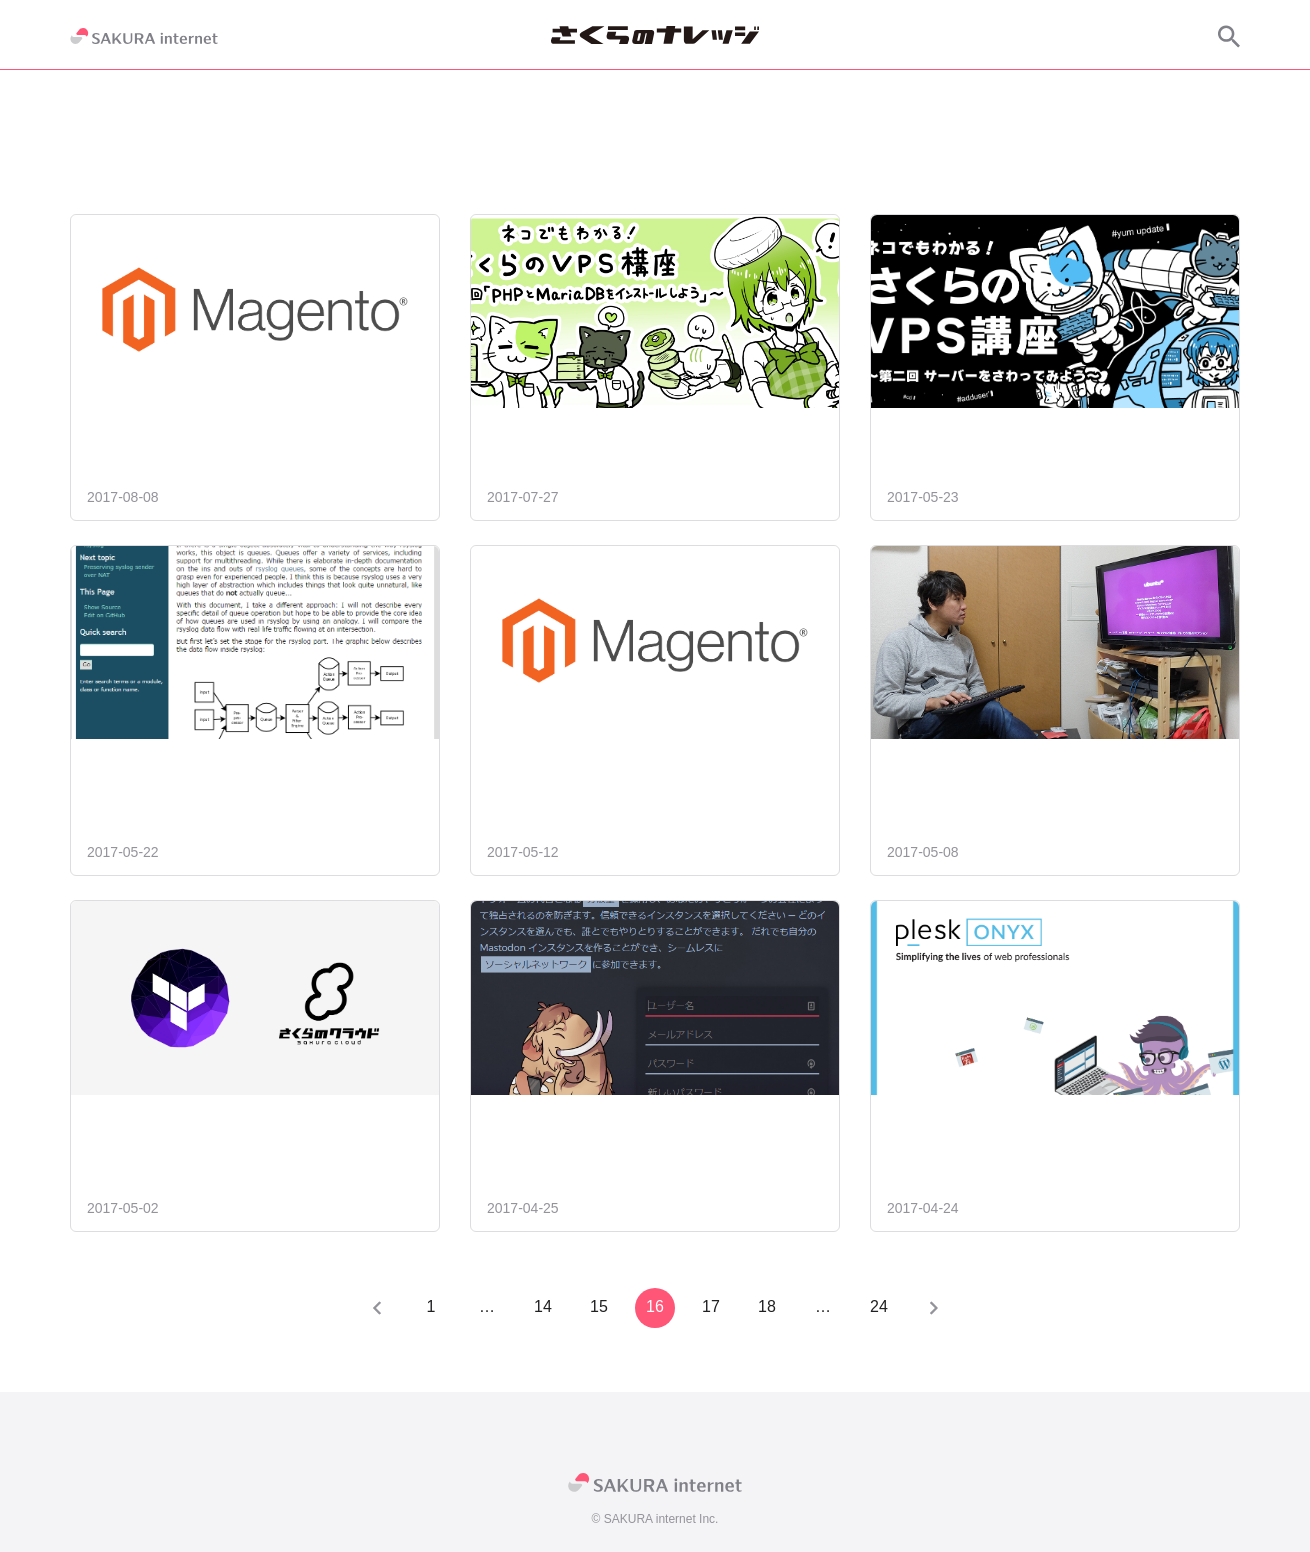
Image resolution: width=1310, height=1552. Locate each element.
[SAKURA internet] (144, 36)
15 (599, 1306)
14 (543, 1306)
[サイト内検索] (1229, 36)
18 (767, 1306)
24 (879, 1306)
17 (711, 1306)
